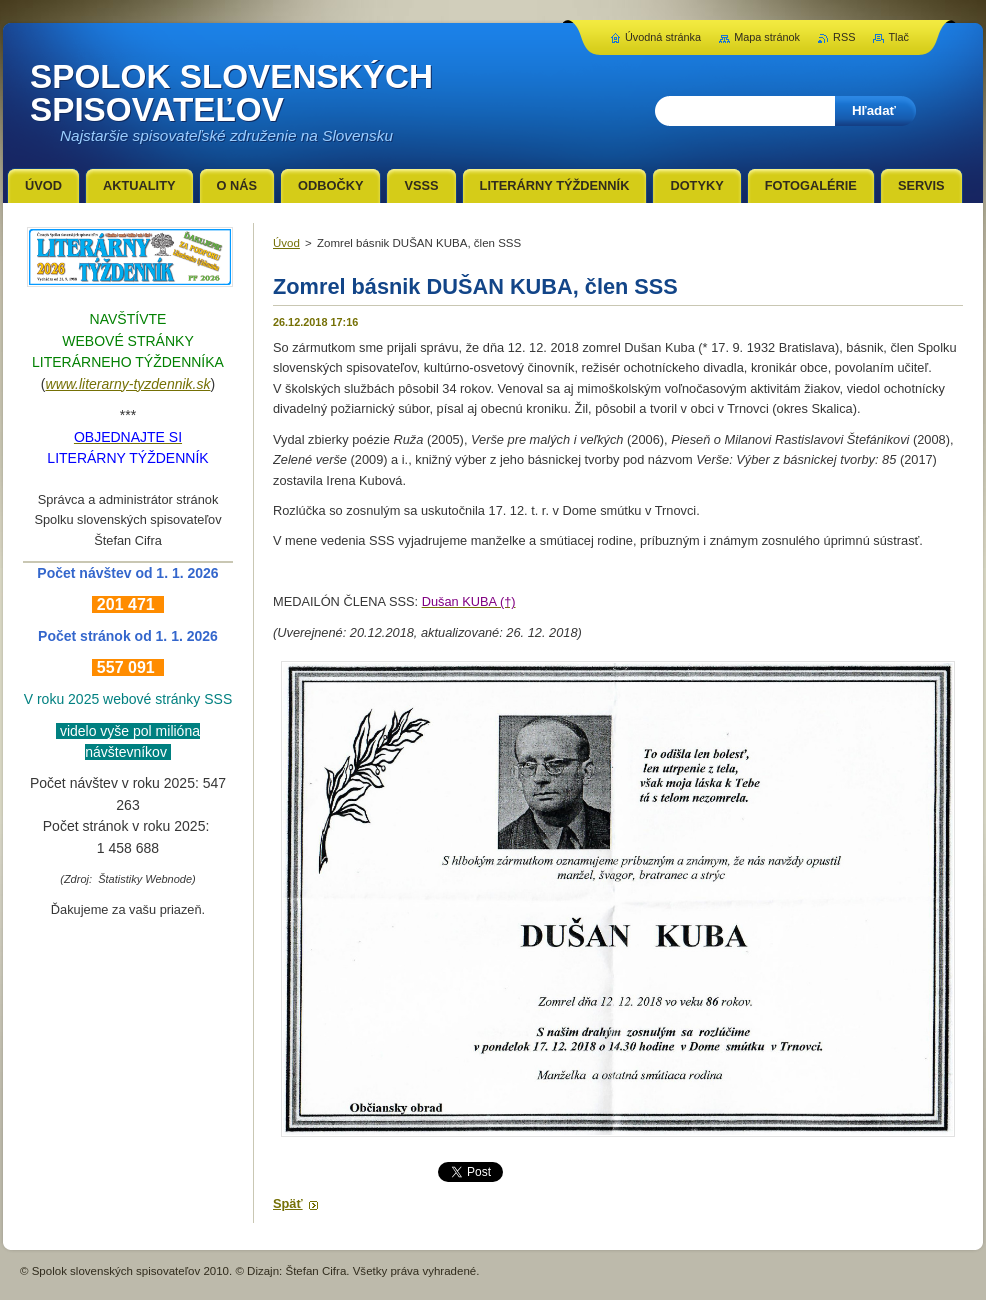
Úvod (286, 243)
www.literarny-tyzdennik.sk (128, 384)
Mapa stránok (767, 37)
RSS (844, 37)
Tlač (898, 37)
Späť (288, 1203)
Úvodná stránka (663, 37)
